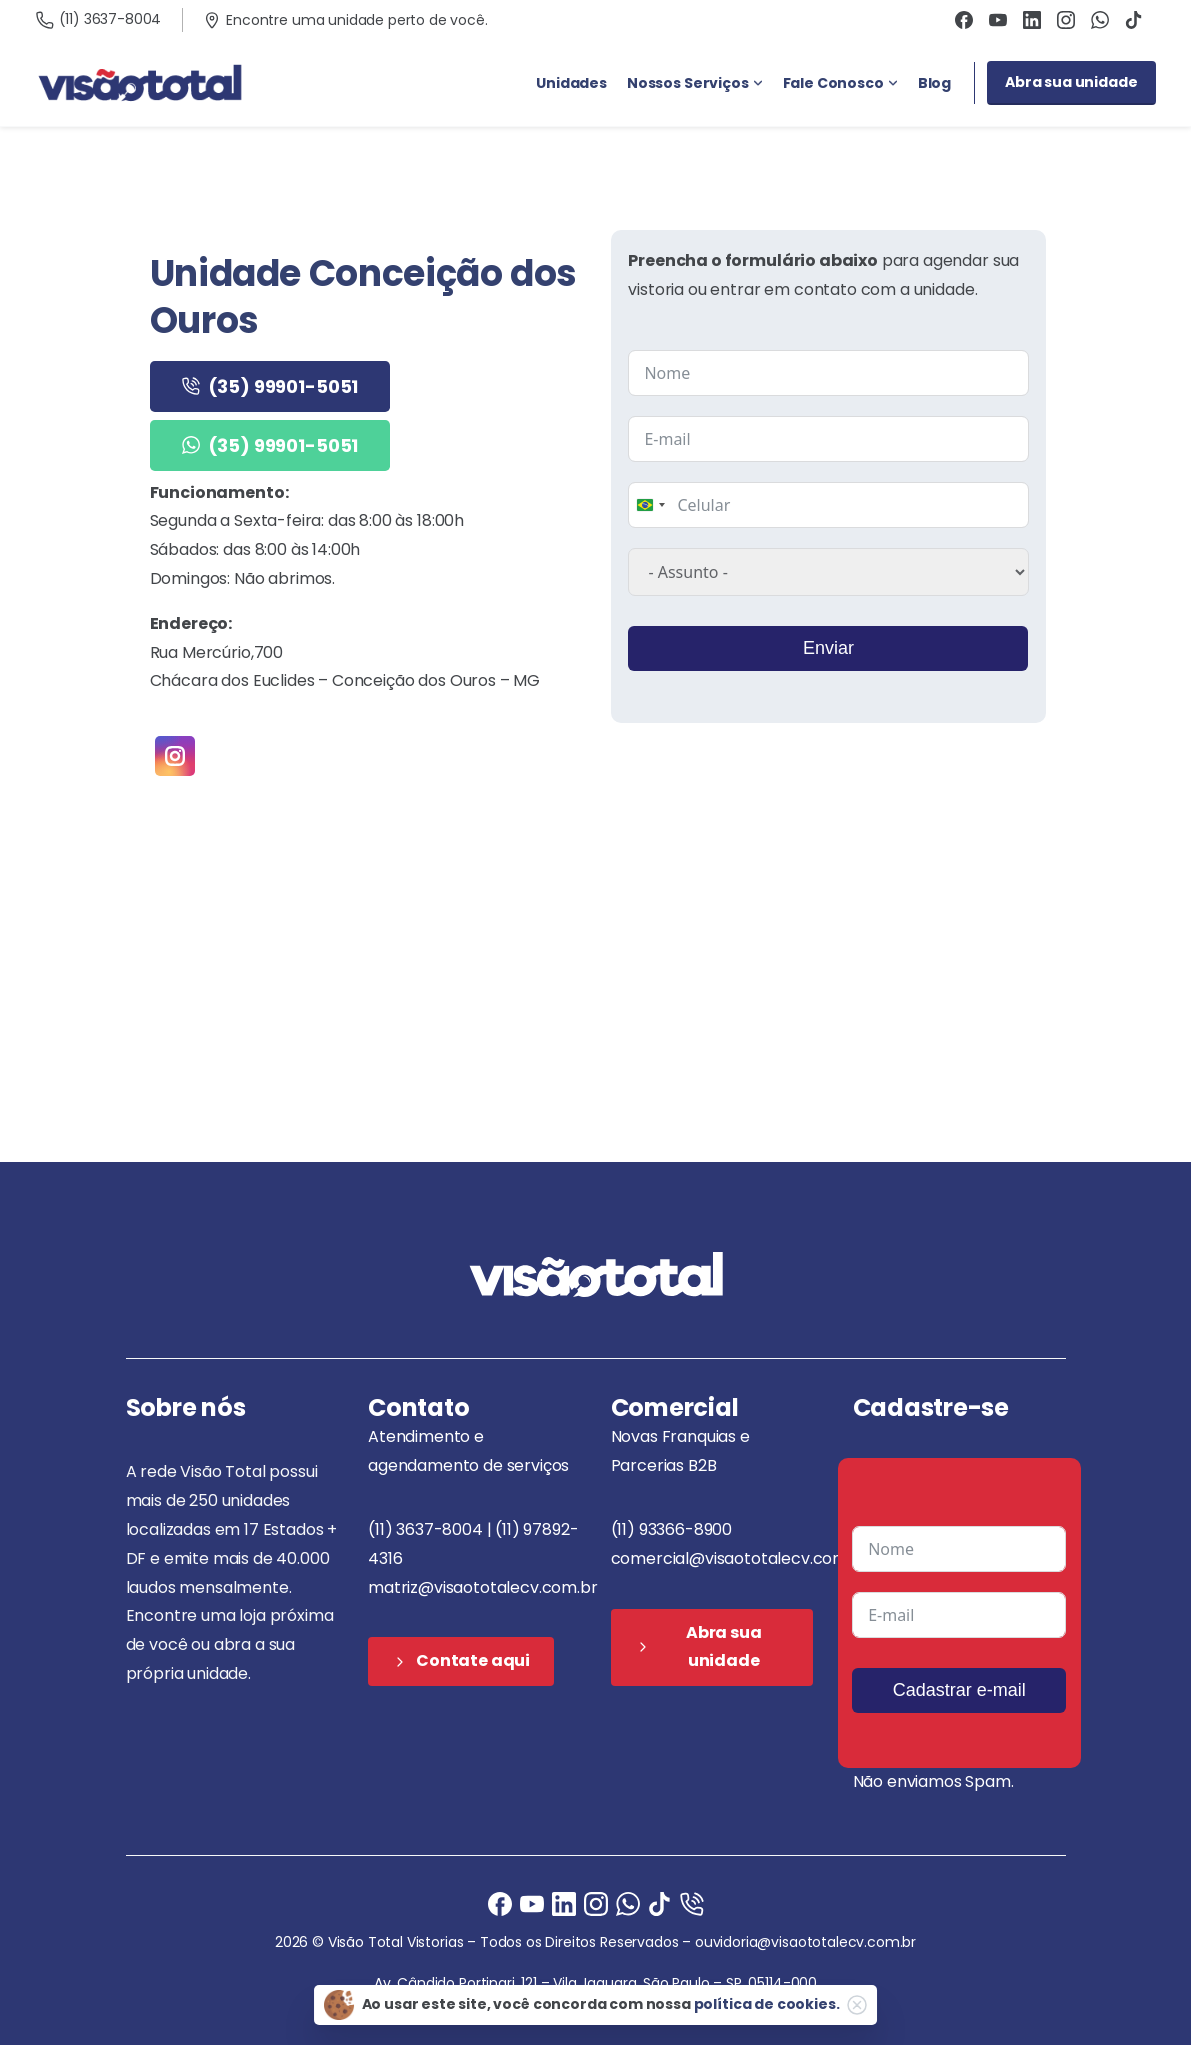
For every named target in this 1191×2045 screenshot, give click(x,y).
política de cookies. (767, 2004)
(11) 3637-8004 (99, 19)
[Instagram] (596, 1902)
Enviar (827, 648)
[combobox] (650, 505)
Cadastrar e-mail (959, 1690)
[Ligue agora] (532, 1902)
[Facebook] (500, 1902)
